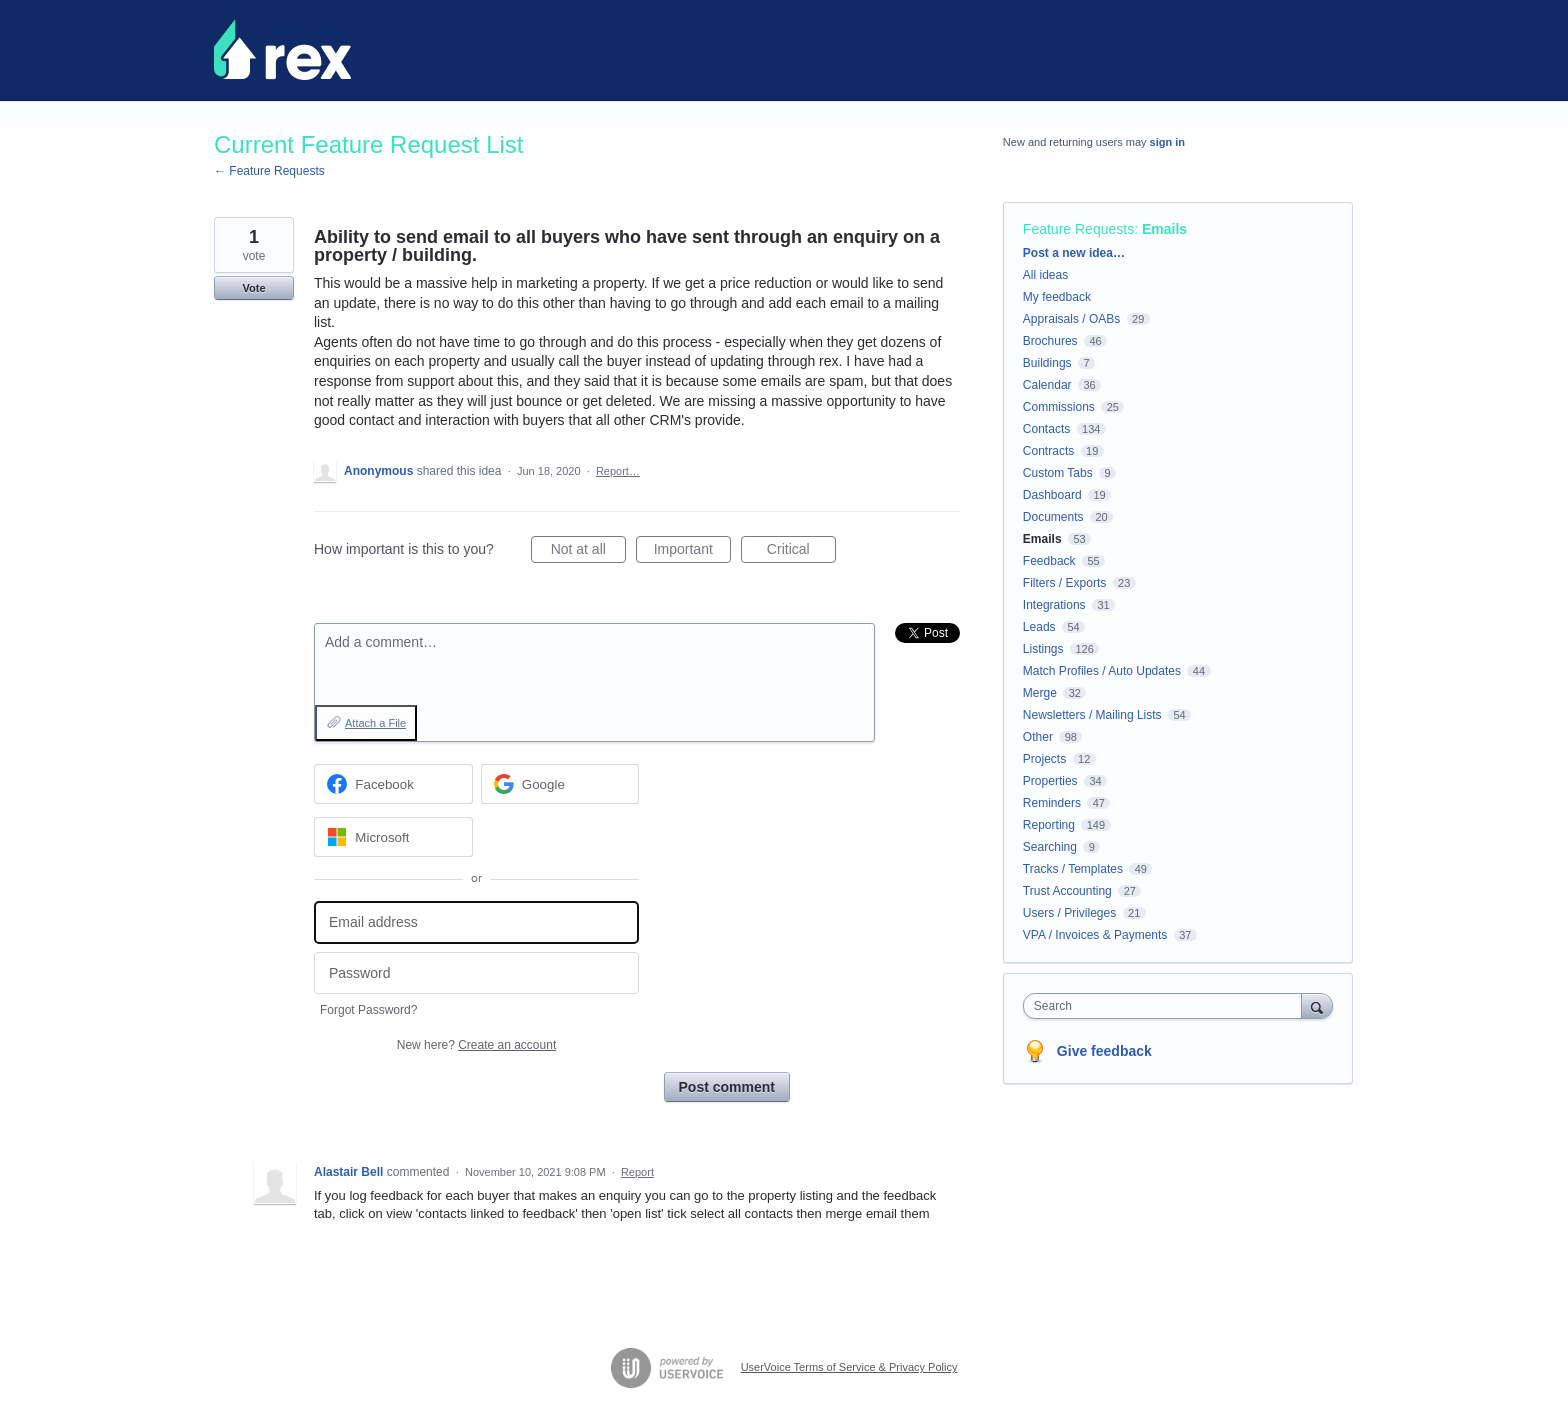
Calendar (1047, 385)
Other (1038, 737)
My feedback (1057, 297)
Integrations (1054, 605)
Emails (1164, 229)
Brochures (1050, 341)
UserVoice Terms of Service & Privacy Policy (849, 1367)
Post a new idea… (1074, 253)
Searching (1050, 847)
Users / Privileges (1069, 913)
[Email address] (476, 922)
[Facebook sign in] (393, 784)
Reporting (1049, 825)
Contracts (1048, 451)
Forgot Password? (368, 1010)
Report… (618, 471)
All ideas (1045, 275)
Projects (1044, 759)
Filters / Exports (1064, 583)
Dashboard (1052, 495)
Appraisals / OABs (1071, 319)
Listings (1043, 649)
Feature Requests (1078, 229)
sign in (1167, 142)
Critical (801, 552)
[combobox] (1167, 1006)
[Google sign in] (560, 784)
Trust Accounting (1067, 891)
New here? (476, 1045)
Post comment (727, 1087)
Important (692, 552)
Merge (1040, 693)
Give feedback (1104, 1051)
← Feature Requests (269, 171)
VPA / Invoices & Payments (1095, 935)
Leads (1039, 627)
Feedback (1049, 561)
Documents (1053, 517)
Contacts (1046, 429)
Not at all (588, 552)
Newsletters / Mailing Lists (1092, 715)
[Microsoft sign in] (393, 837)
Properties (1050, 781)
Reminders (1052, 803)
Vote (253, 288)
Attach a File (375, 723)
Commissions (1059, 407)
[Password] (476, 973)
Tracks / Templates (1073, 869)
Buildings (1047, 363)
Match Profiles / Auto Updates (1102, 671)
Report (637, 1172)
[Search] (1317, 1005)
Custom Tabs (1058, 473)
